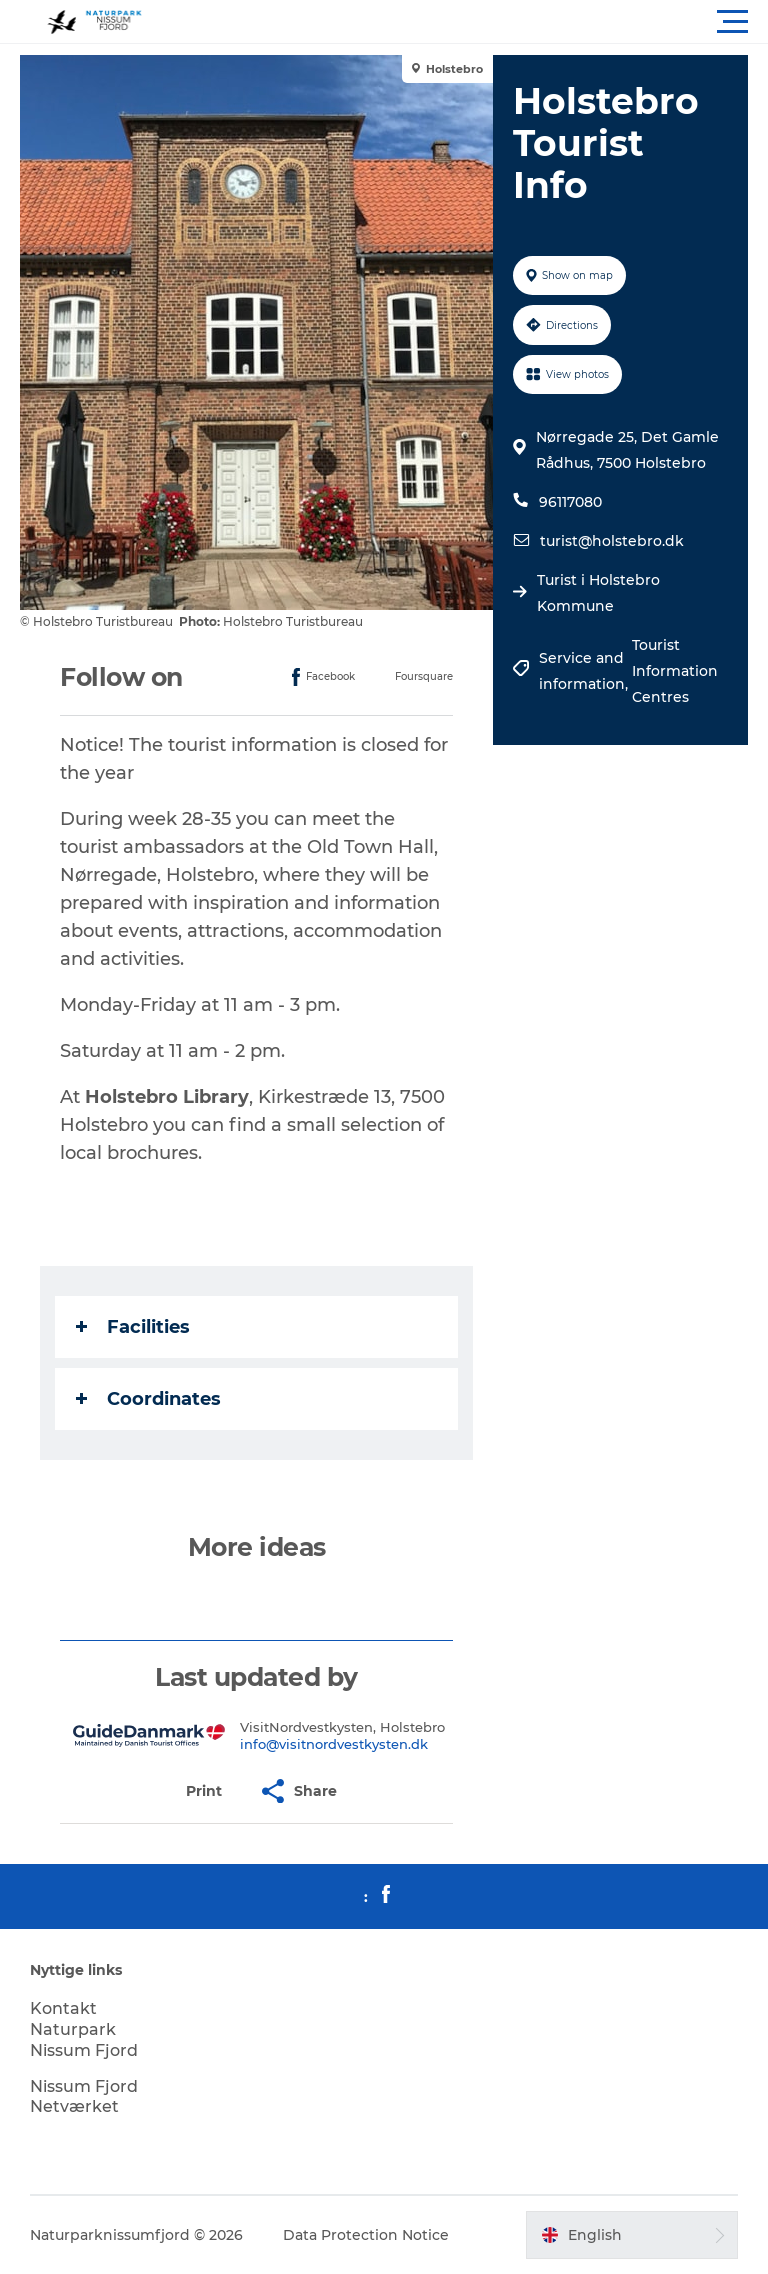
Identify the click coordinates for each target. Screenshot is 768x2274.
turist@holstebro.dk (612, 541)
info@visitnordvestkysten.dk (334, 1744)
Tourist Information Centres (675, 671)
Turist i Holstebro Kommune (598, 593)
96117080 (570, 502)
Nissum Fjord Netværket (84, 2097)
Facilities (133, 1327)
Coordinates (148, 1399)
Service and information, (585, 671)
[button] (474, 22)
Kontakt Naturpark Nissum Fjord (84, 2029)
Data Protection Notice (366, 2235)
